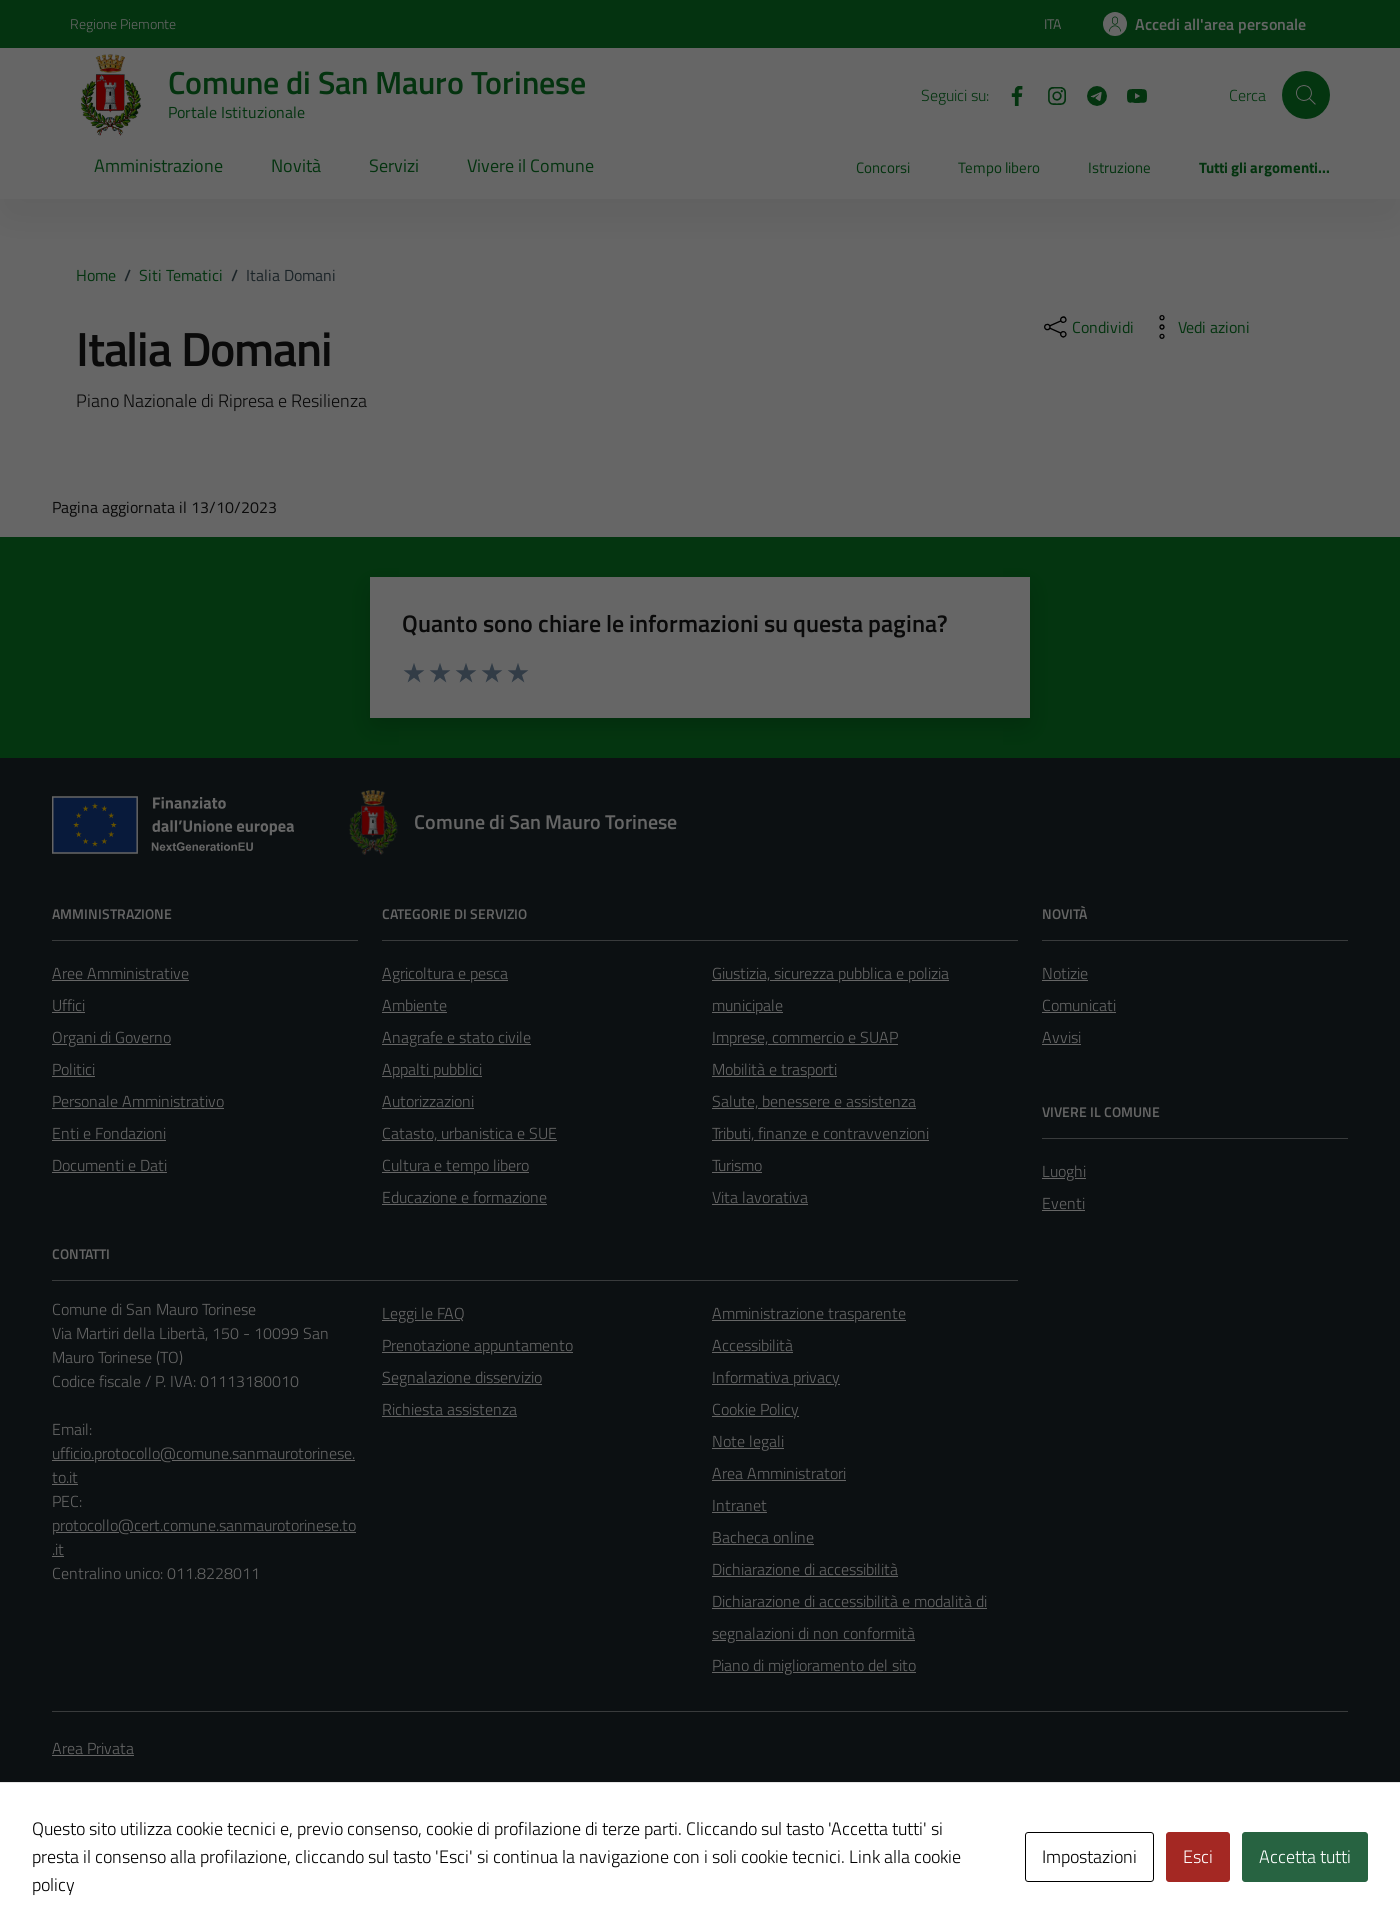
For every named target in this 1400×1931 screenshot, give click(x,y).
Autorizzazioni (428, 1101)
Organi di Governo (111, 1037)
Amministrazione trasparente (809, 1313)
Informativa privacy (776, 1377)
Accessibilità (752, 1345)
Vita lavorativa (760, 1197)
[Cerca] (1306, 95)
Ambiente (414, 1005)
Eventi (1063, 1203)
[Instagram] (1049, 94)
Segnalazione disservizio (462, 1377)
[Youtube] (1129, 94)
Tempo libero (999, 167)
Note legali (748, 1441)
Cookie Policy (755, 1409)
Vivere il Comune (530, 165)
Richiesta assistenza (449, 1409)
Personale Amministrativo (138, 1101)
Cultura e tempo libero (455, 1165)
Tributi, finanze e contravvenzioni (820, 1133)
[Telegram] (1089, 94)
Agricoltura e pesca (445, 973)
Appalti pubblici (432, 1069)
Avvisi (1061, 1037)
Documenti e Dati (109, 1165)
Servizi (394, 165)
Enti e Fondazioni (109, 1133)
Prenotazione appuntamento (477, 1345)
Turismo (737, 1165)
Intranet (739, 1505)
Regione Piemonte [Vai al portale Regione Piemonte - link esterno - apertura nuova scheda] (123, 23)
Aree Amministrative (120, 973)
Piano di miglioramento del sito (814, 1665)
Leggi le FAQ (423, 1313)
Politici (73, 1069)
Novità (296, 165)
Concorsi (883, 167)
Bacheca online (763, 1537)
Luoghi (1064, 1171)
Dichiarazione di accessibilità (805, 1569)
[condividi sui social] (1087, 327)
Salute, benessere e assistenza (814, 1101)
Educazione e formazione (464, 1197)
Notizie (1065, 973)
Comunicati (1079, 1005)
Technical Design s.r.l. (188, 1873)
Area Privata (93, 1748)
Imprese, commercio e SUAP (805, 1037)
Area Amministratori (779, 1473)
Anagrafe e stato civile (456, 1037)
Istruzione (1119, 167)
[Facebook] (1009, 94)
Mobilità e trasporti (774, 1069)
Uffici (68, 1005)
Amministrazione (158, 165)
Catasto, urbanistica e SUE (469, 1133)
